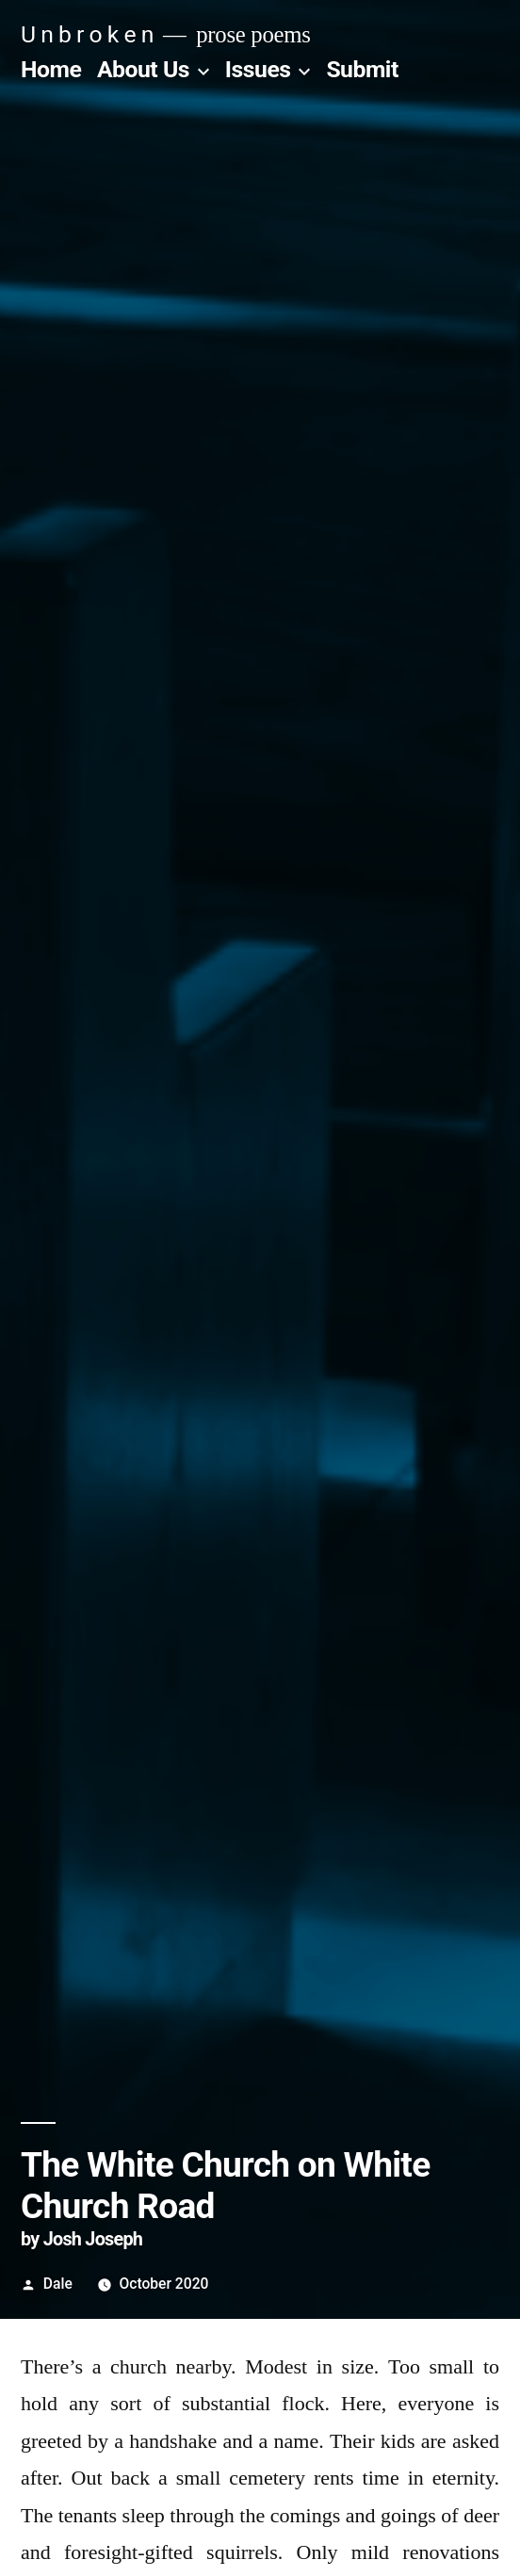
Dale (58, 2283)
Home (51, 69)
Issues (258, 69)
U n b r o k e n (87, 34)
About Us (143, 69)
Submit (362, 69)
